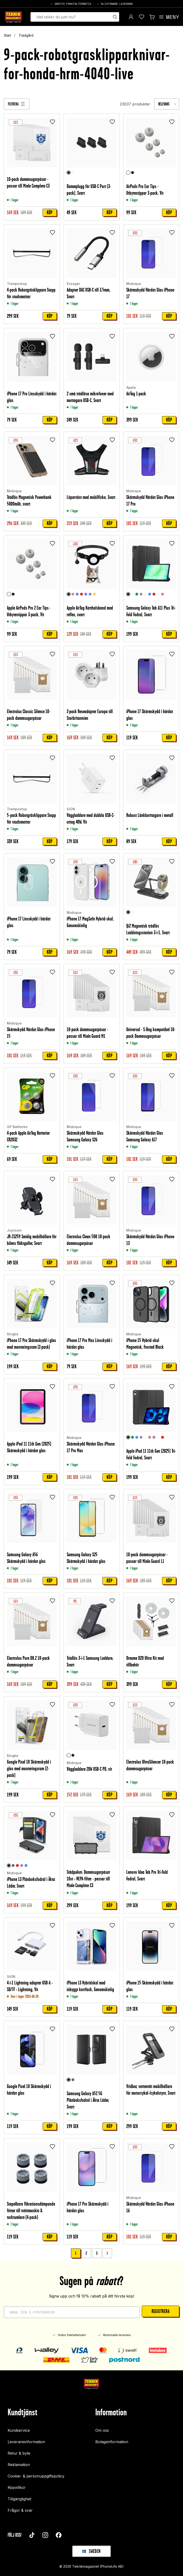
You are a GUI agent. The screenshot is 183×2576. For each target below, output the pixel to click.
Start (7, 35)
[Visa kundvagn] (152, 17)
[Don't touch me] (171, 1437)
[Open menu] (168, 17)
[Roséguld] (162, 594)
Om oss (102, 2430)
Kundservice (19, 2430)
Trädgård (26, 35)
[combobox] (166, 104)
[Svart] (68, 172)
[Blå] (77, 594)
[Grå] (141, 594)
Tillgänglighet (19, 2498)
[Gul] (94, 594)
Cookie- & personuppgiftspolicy (36, 2476)
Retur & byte (19, 2453)
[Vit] (73, 172)
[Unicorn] (167, 1437)
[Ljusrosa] (73, 594)
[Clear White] (145, 594)
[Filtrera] (16, 104)
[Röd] (81, 594)
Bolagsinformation (111, 2441)
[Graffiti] (158, 594)
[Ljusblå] (85, 594)
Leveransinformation (26, 2441)
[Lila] (90, 594)
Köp (50, 212)
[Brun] (13, 1865)
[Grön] (137, 594)
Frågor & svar (20, 2510)
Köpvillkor (17, 2487)
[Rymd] (132, 594)
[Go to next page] (107, 2253)
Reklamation (19, 2464)
